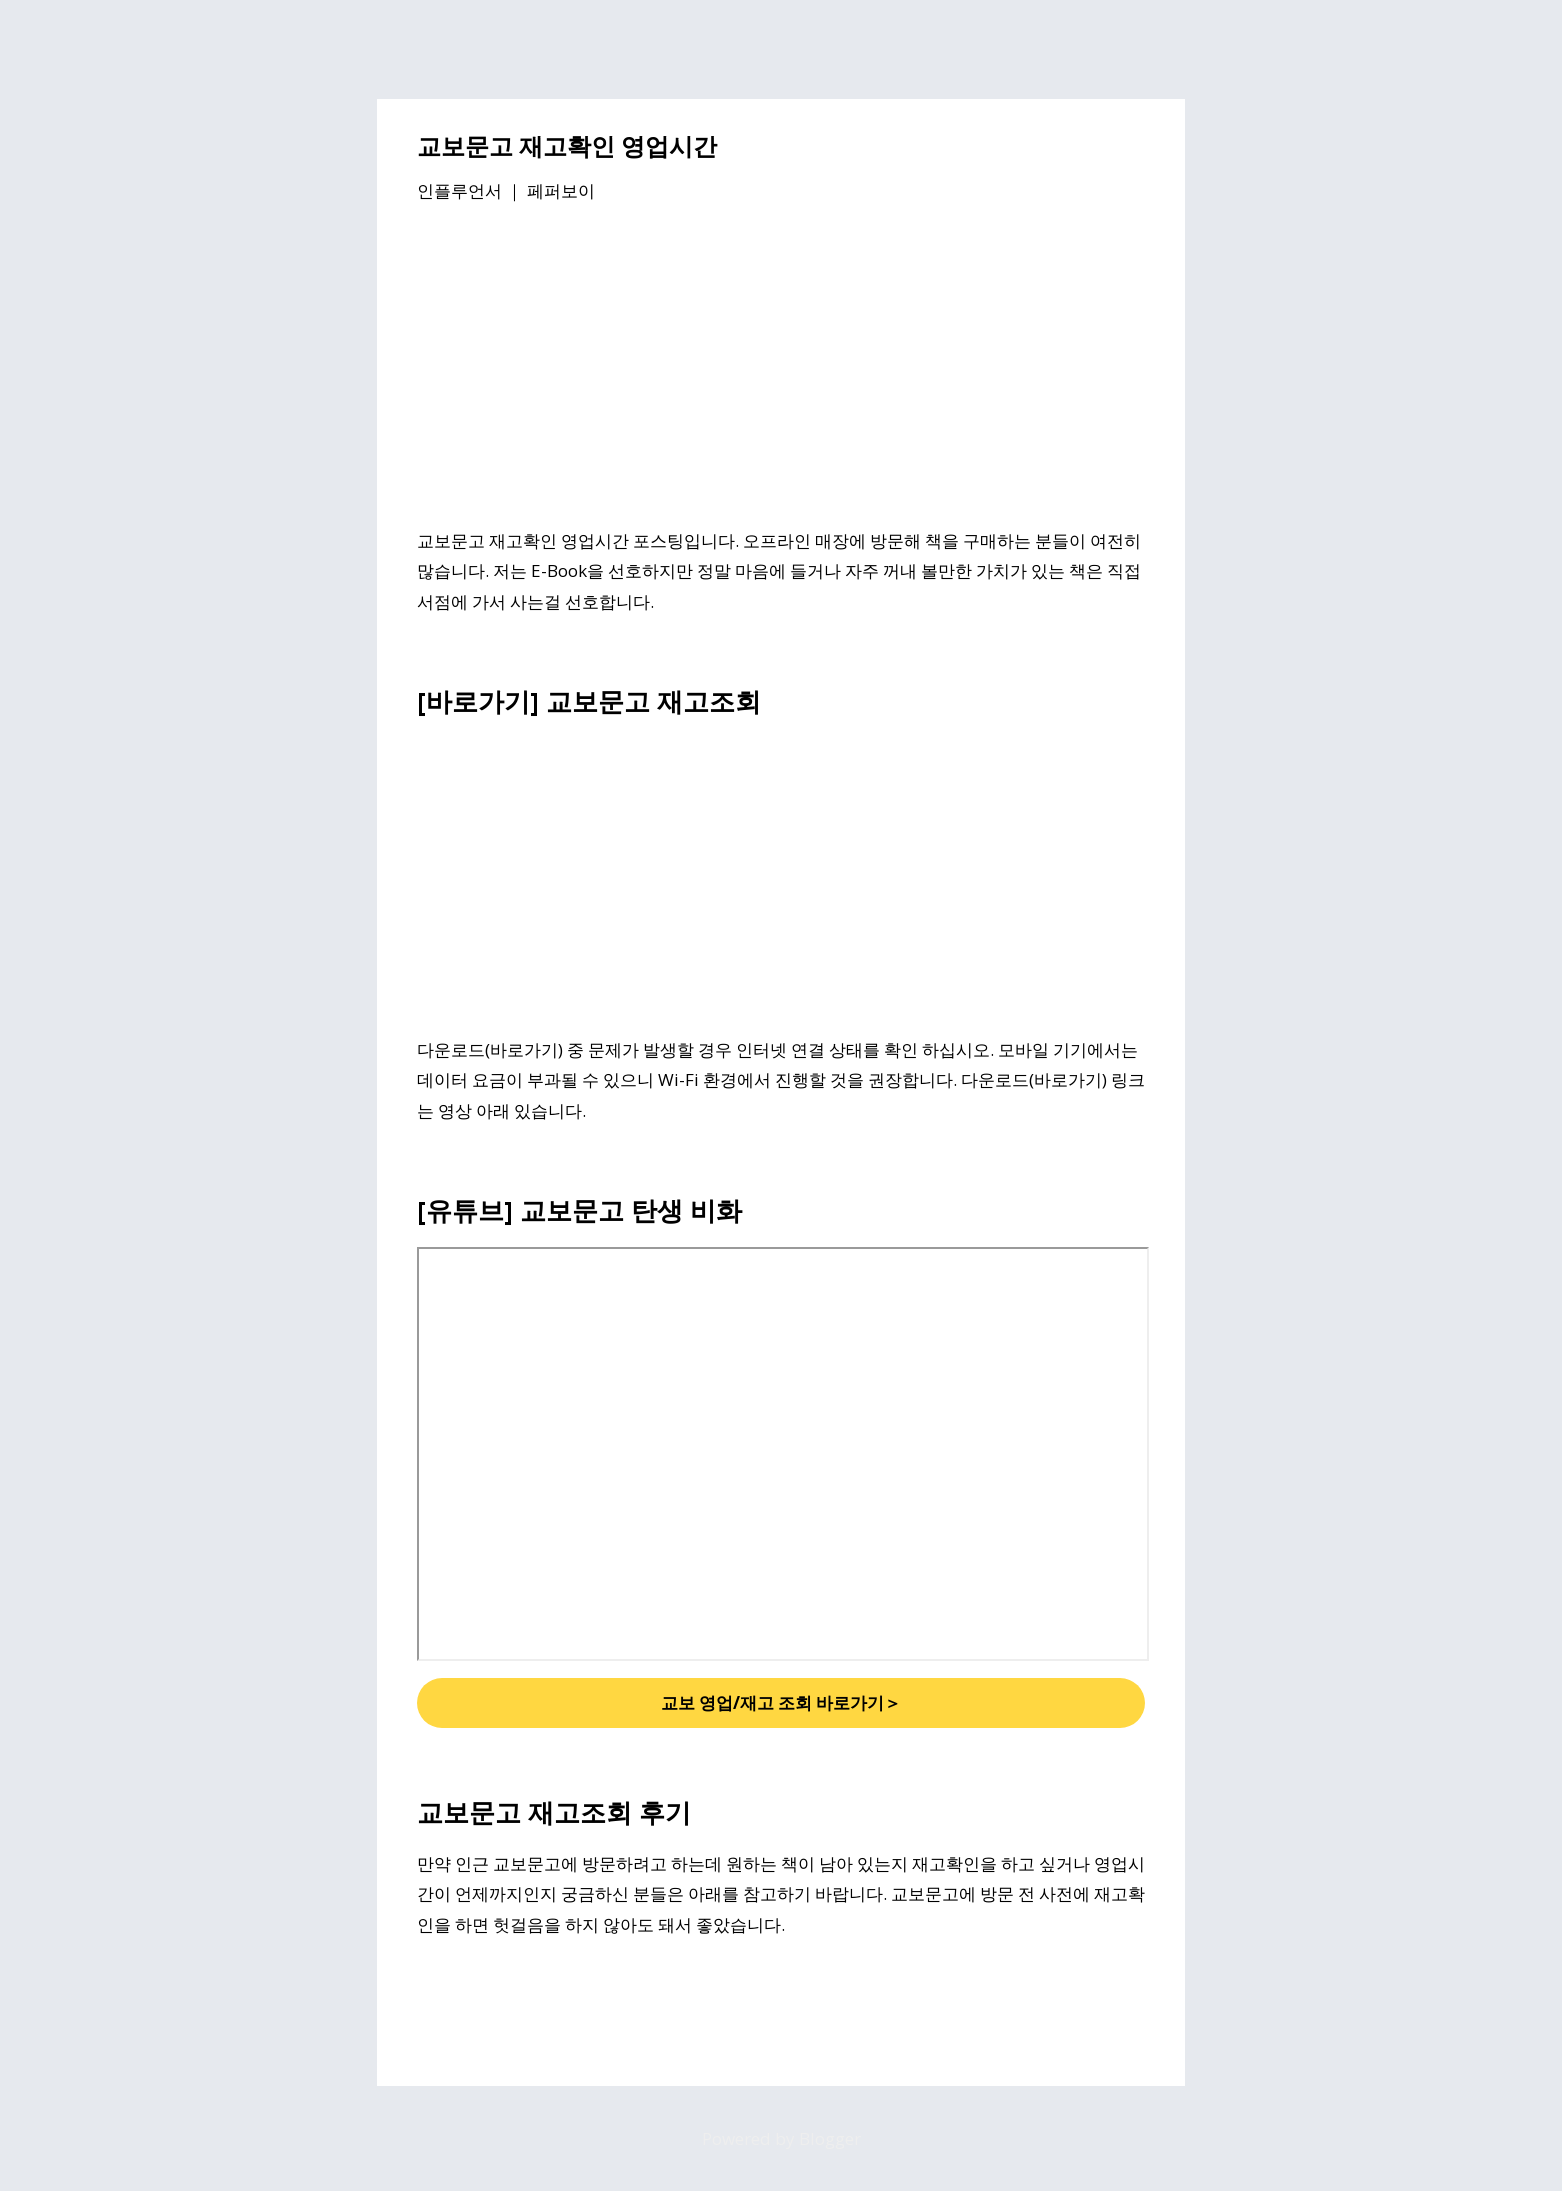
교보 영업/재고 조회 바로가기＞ (781, 1702)
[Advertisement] (781, 369)
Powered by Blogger (781, 2138)
